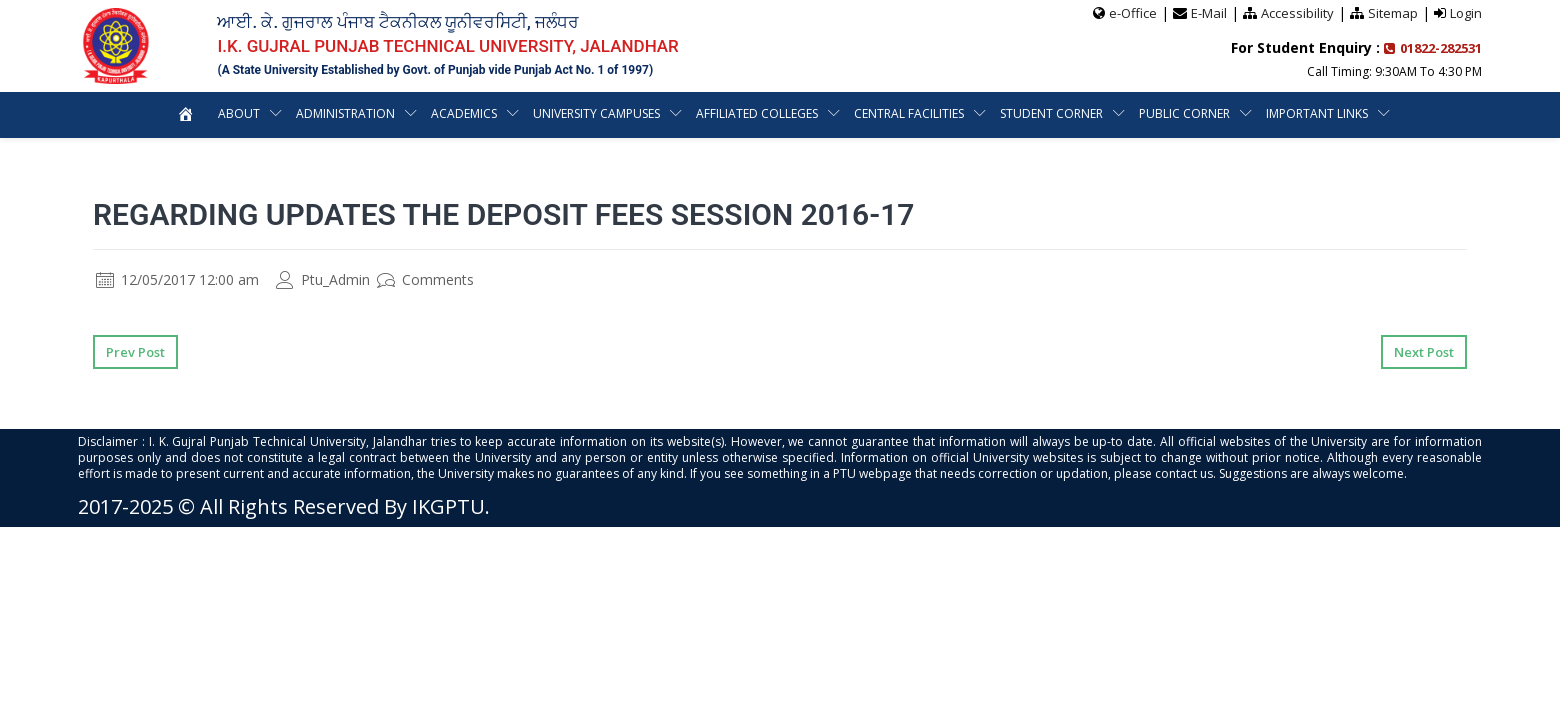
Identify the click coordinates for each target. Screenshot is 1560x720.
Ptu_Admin (323, 279)
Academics (464, 113)
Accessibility (1297, 13)
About (239, 113)
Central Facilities (909, 113)
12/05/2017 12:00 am (177, 279)
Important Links (1317, 113)
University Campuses (596, 113)
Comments (425, 279)
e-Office (1133, 13)
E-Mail (1209, 13)
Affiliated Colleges (757, 113)
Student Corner (1051, 113)
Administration (345, 113)
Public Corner (1184, 113)
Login (1466, 13)
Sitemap (1393, 13)
